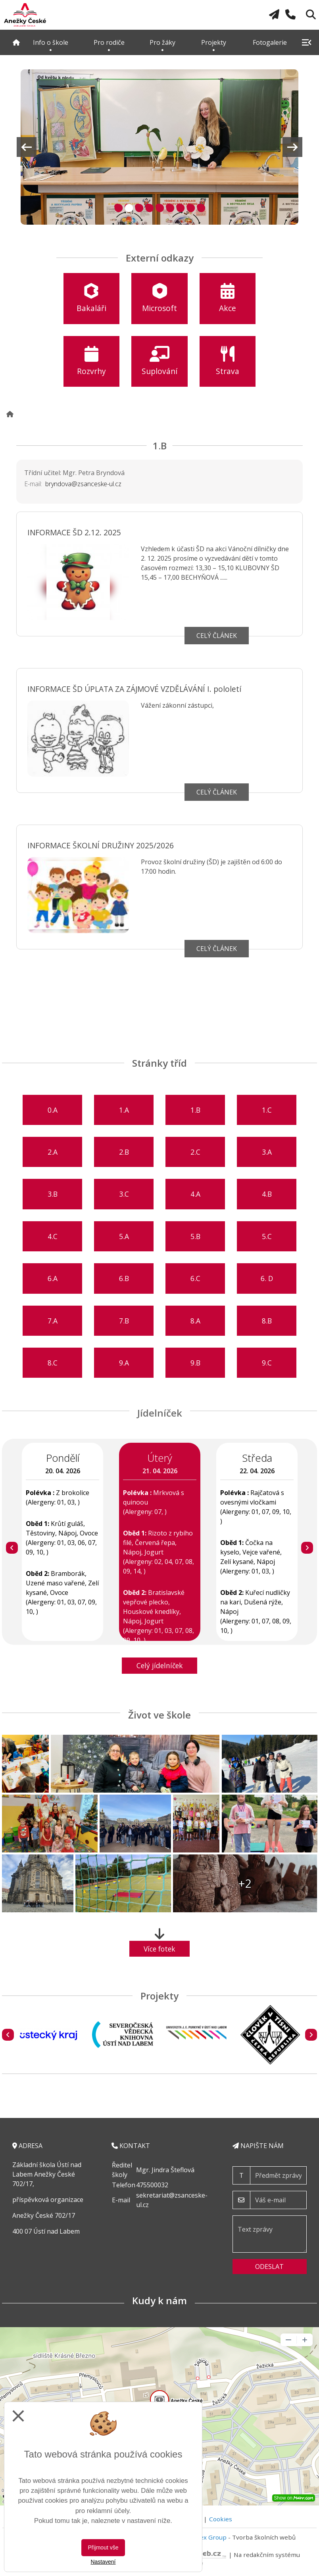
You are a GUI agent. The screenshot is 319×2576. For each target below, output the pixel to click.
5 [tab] (158, 207)
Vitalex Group (207, 2537)
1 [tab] (117, 207)
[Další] (307, 1548)
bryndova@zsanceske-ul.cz (83, 483)
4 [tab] (148, 207)
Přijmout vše (103, 2547)
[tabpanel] (159, 147)
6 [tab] (169, 207)
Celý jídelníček (159, 1665)
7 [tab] (179, 207)
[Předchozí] (12, 1548)
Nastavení (102, 2562)
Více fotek (159, 1948)
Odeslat (269, 2266)
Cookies (220, 2519)
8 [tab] (189, 207)
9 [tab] (200, 207)
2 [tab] (128, 207)
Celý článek (216, 635)
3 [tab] (138, 207)
